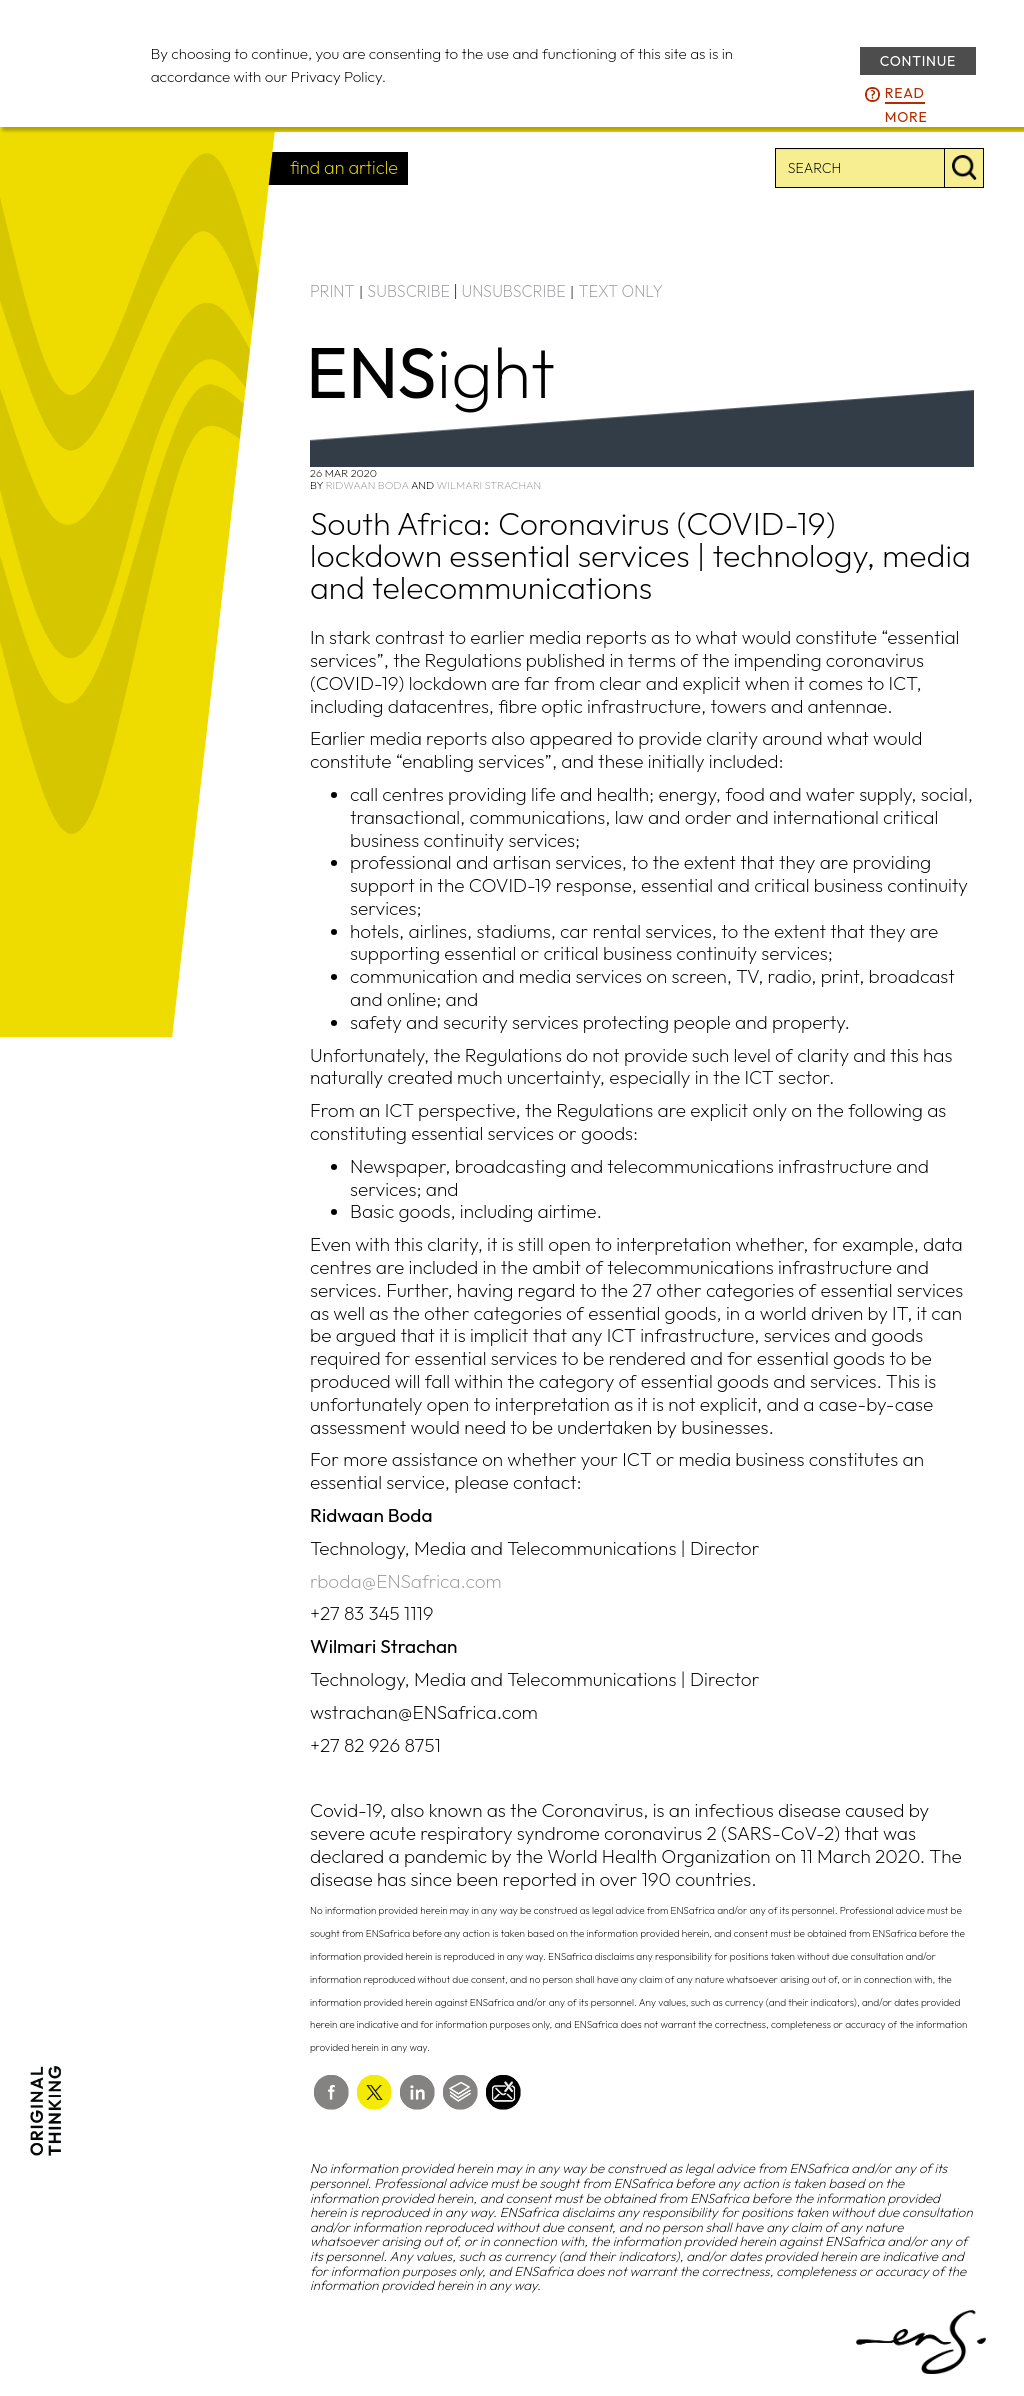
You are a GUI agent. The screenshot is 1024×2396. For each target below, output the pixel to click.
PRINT (332, 291)
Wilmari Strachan (489, 485)
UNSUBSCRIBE (514, 291)
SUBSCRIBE (408, 291)
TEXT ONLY (620, 291)
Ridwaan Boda (367, 485)
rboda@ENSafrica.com (406, 1581)
